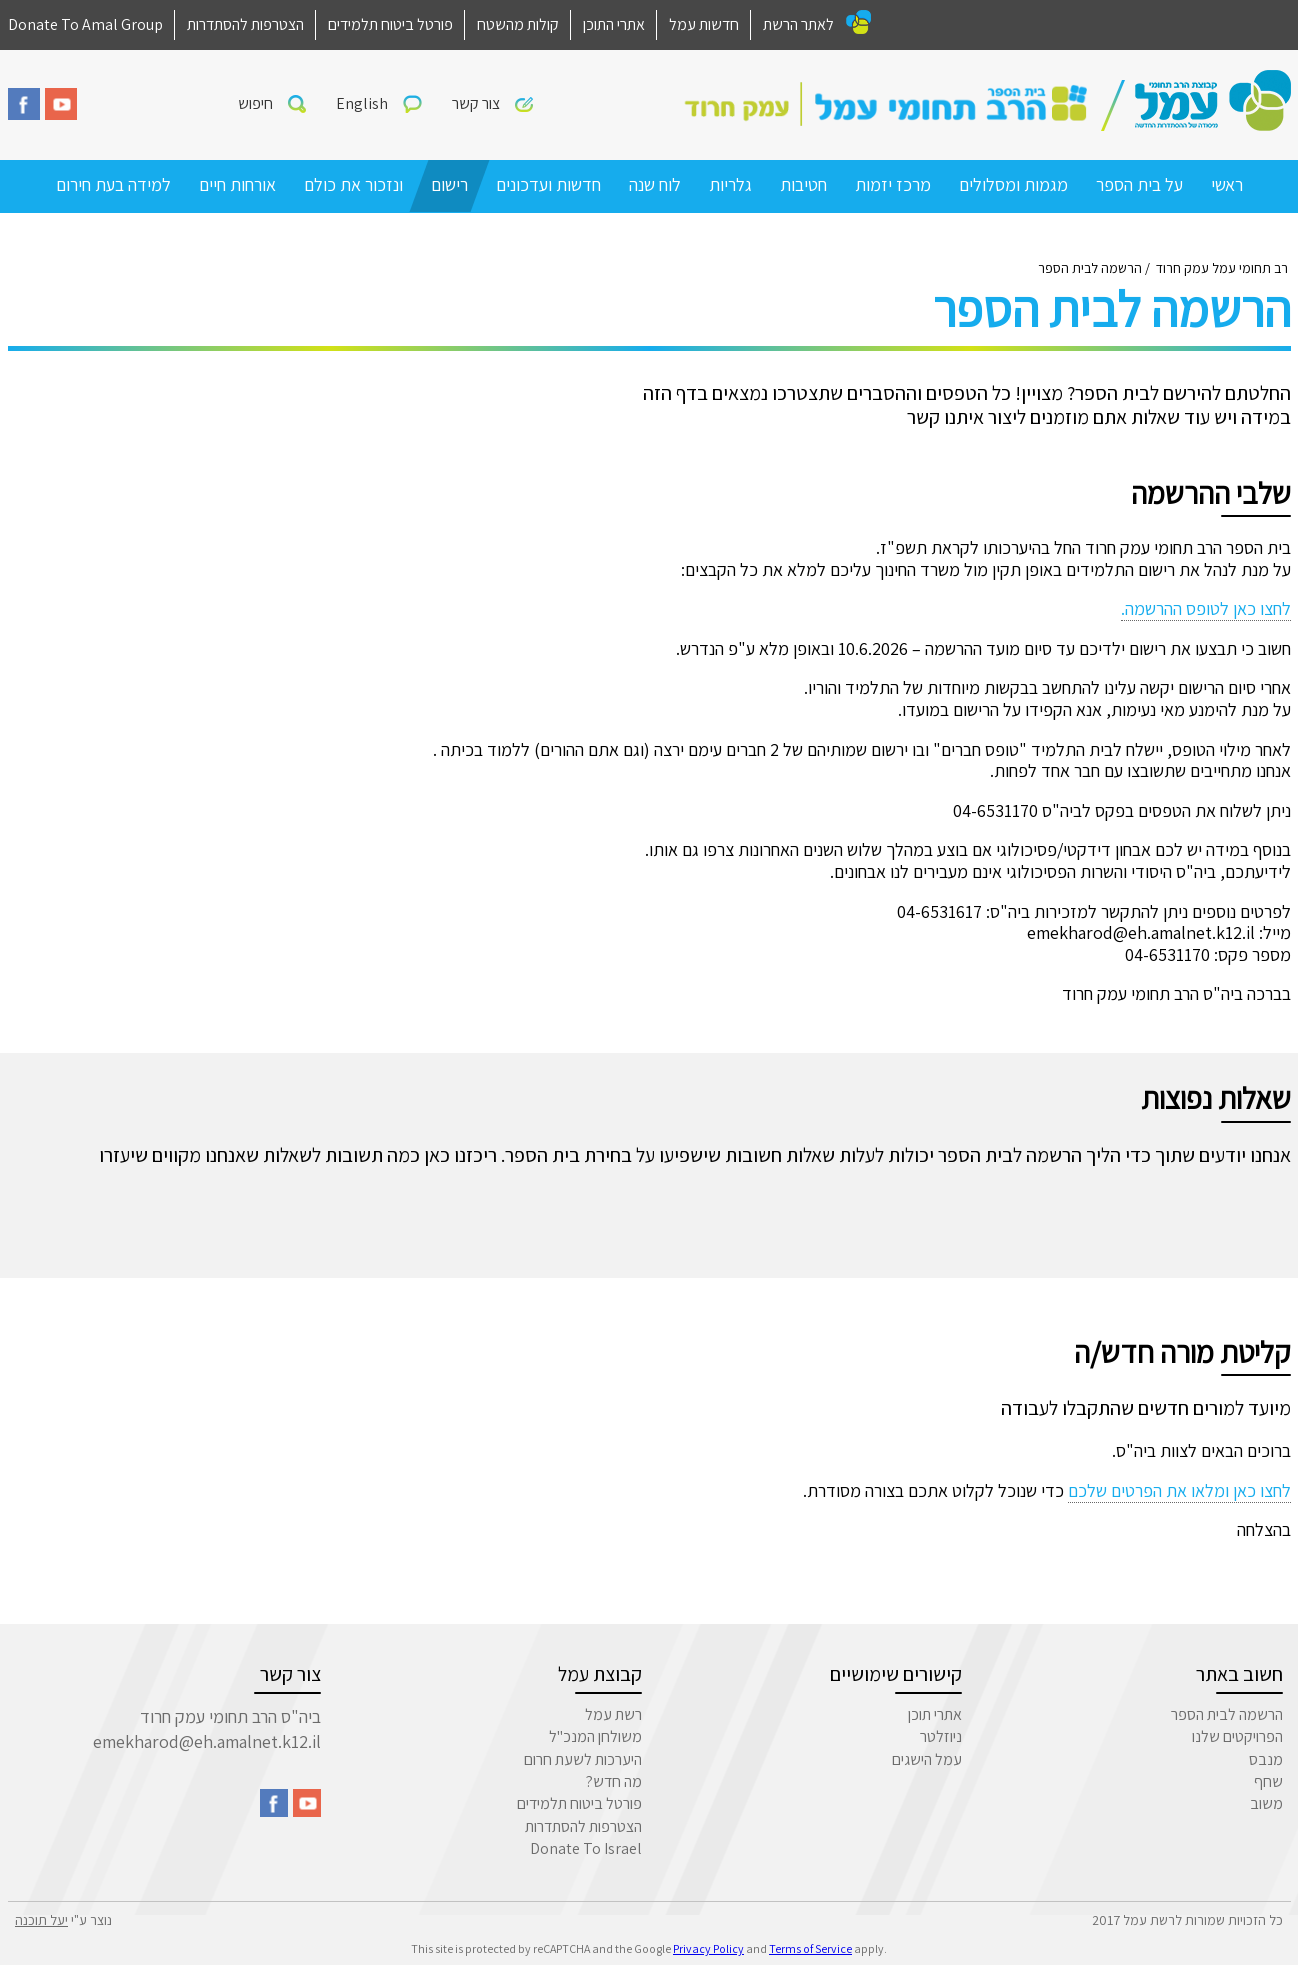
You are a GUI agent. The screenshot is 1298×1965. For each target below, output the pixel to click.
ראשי (1227, 184)
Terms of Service (810, 1948)
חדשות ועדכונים (548, 184)
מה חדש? (614, 1781)
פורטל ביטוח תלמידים (390, 24)
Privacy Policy (708, 1948)
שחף (1268, 1781)
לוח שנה (655, 184)
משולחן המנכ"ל (595, 1736)
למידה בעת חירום (113, 184)
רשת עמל (613, 1714)
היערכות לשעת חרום (583, 1759)
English (362, 103)
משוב (1266, 1803)
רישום (449, 184)
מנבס (1266, 1759)
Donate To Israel (586, 1848)
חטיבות (803, 184)
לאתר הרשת (798, 24)
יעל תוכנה (41, 1920)
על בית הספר (1139, 184)
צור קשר (476, 103)
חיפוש (255, 103)
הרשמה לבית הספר (1227, 1714)
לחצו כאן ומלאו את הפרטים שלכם (1179, 1490)
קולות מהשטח (518, 24)
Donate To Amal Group (85, 24)
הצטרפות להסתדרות (245, 24)
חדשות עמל (704, 24)
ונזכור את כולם (353, 184)
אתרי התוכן (614, 24)
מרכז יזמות (893, 184)
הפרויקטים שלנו (1237, 1736)
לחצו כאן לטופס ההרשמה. (1206, 608)
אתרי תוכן (935, 1714)
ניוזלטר (941, 1736)
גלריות (730, 184)
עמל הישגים (927, 1759)
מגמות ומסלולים (1013, 184)
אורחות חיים (237, 184)
